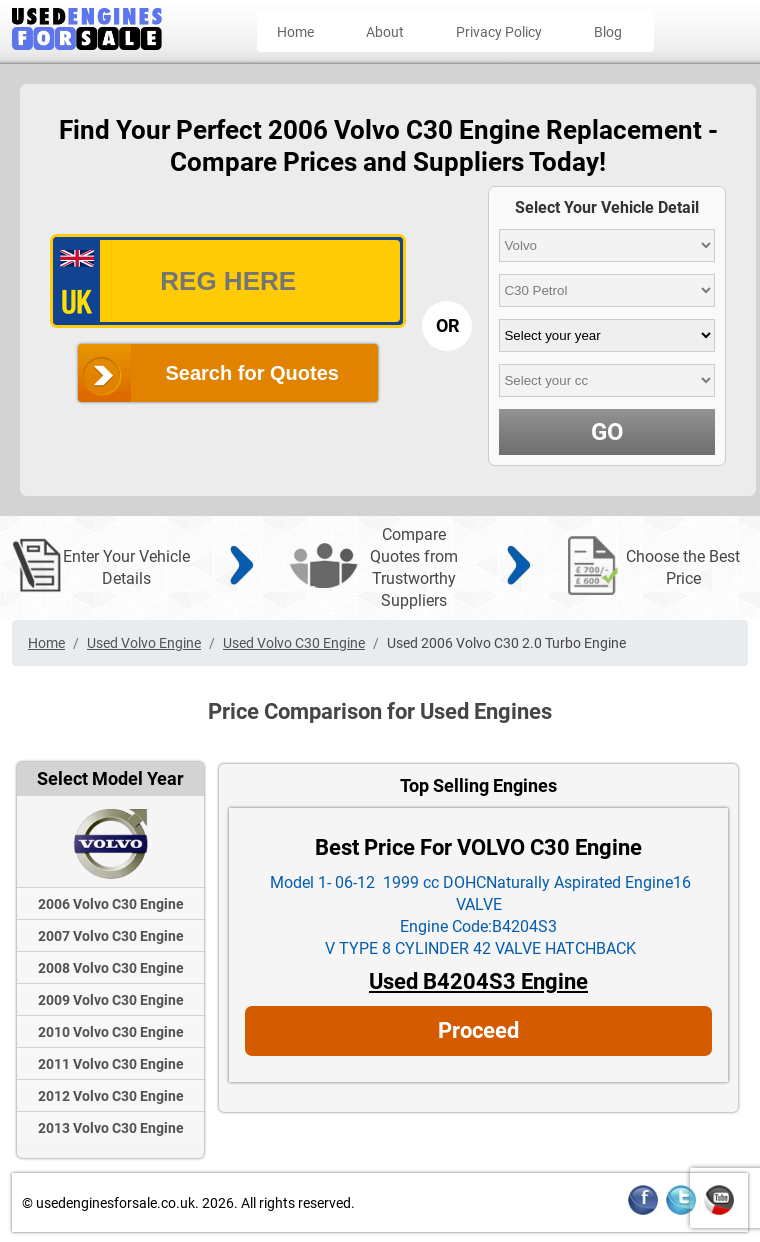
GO (607, 432)
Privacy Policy (499, 32)
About (385, 32)
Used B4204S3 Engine (478, 981)
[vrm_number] (228, 281)
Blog (608, 32)
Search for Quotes (252, 373)
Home (295, 32)
